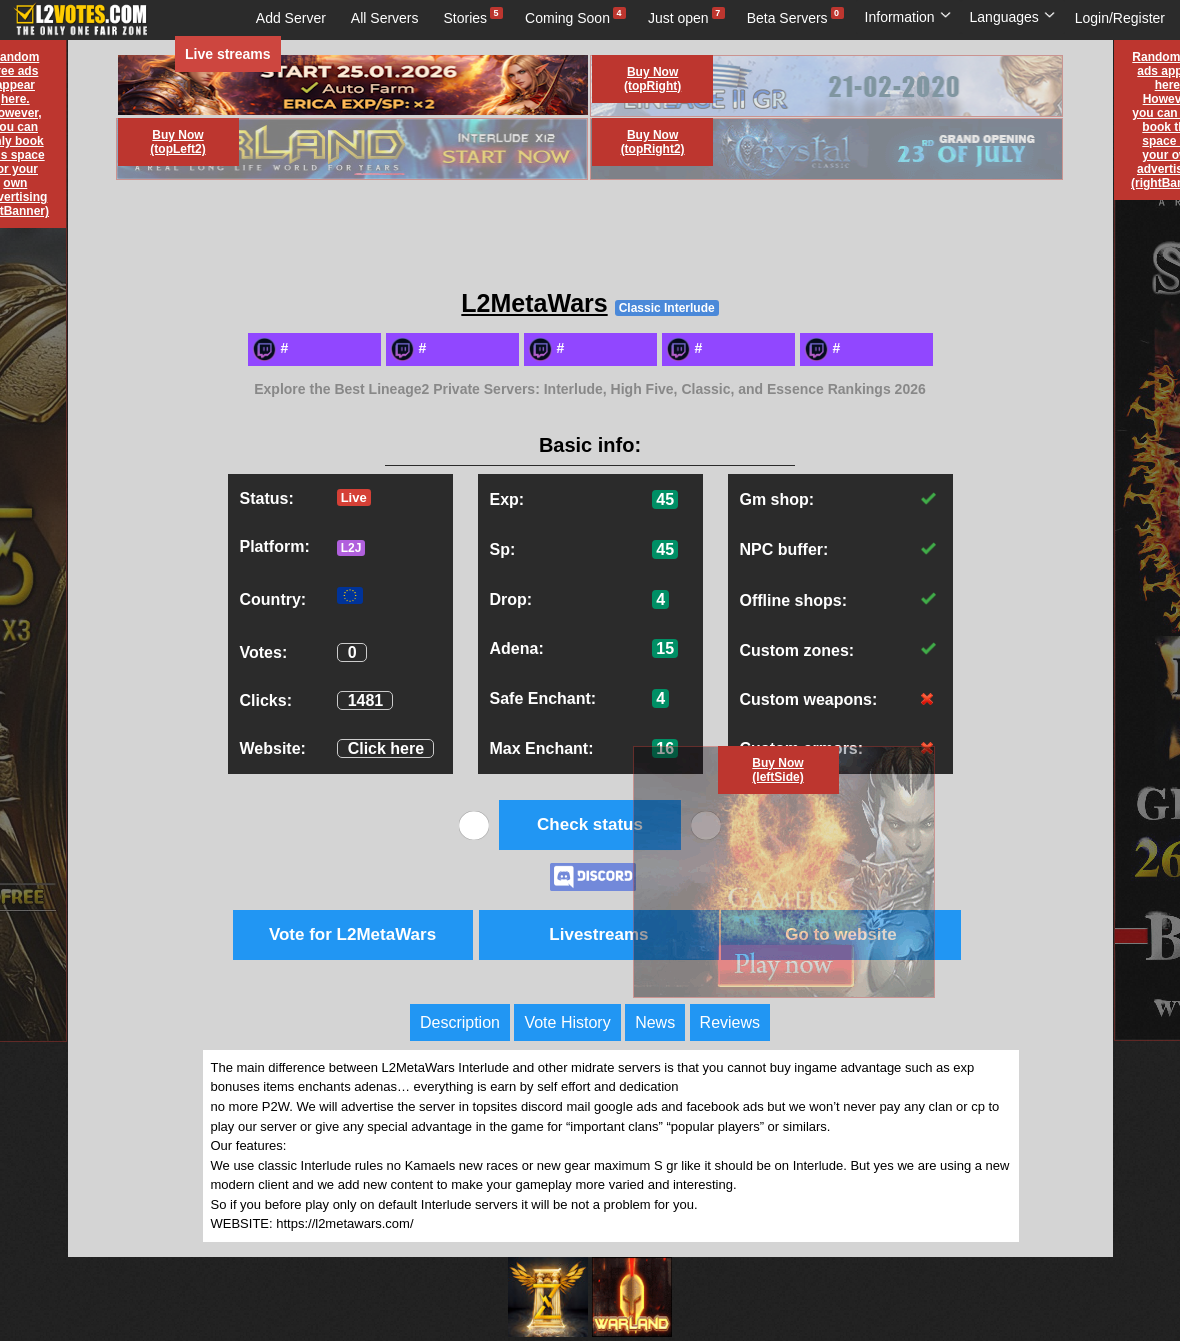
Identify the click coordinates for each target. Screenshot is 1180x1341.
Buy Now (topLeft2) (177, 142)
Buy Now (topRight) (652, 79)
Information (908, 17)
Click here (386, 748)
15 (665, 648)
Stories (466, 18)
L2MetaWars (534, 303)
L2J (351, 548)
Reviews (730, 1022)
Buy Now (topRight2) (653, 142)
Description (460, 1022)
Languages (1013, 17)
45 (665, 499)
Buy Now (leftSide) (777, 770)
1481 (366, 700)
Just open (678, 18)
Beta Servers (787, 18)
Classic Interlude (667, 308)
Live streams (228, 54)
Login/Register (1120, 18)
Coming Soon (567, 18)
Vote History (567, 1022)
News (655, 1022)
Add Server (291, 18)
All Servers (385, 18)
